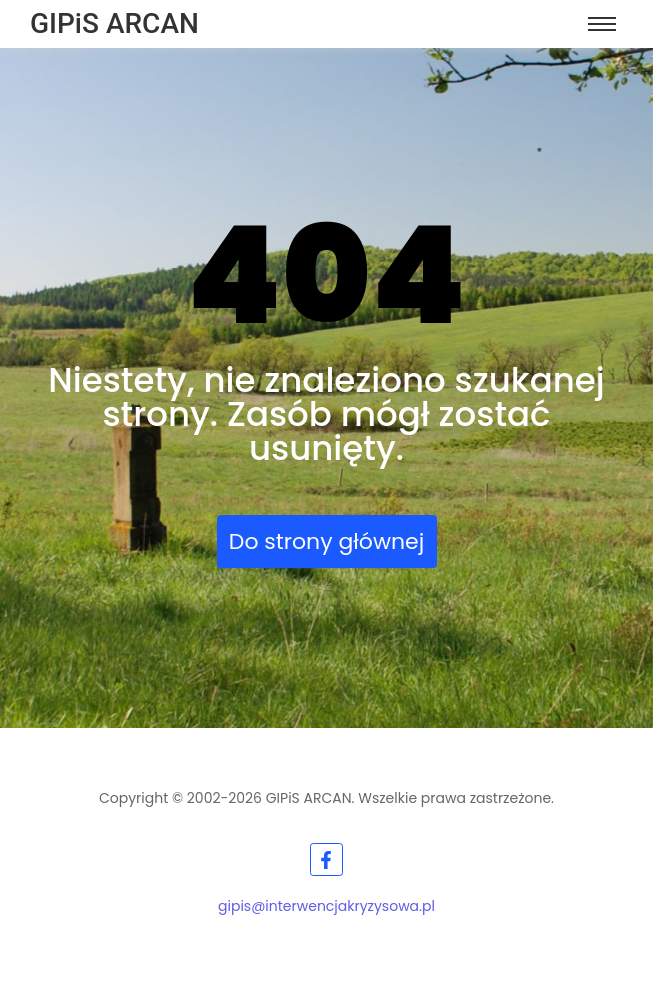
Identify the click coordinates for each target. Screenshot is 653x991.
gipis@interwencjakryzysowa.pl (326, 906)
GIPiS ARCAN (114, 23)
